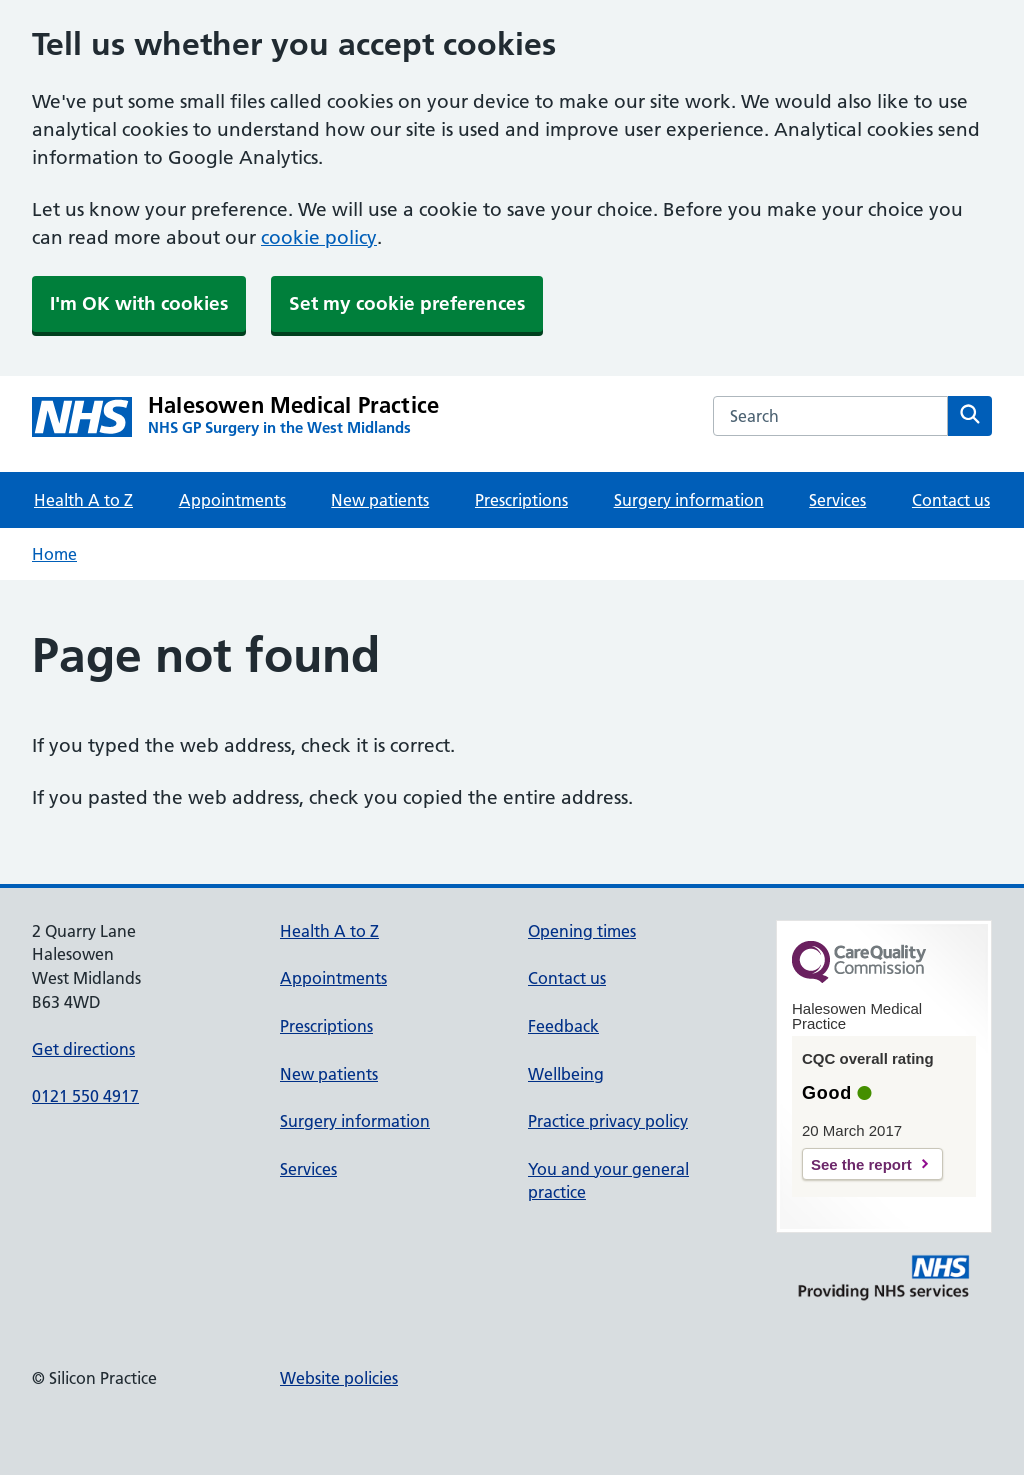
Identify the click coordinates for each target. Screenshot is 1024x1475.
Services (837, 500)
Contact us (951, 500)
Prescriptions (521, 500)
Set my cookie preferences (407, 303)
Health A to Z (83, 500)
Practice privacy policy (608, 1121)
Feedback (563, 1026)
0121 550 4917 (85, 1096)
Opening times (582, 931)
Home (54, 554)
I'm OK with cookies (139, 303)
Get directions (83, 1049)
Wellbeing (566, 1074)
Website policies (339, 1378)
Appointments (232, 500)
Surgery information (689, 500)
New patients (380, 500)
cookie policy (319, 237)
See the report (861, 1164)
